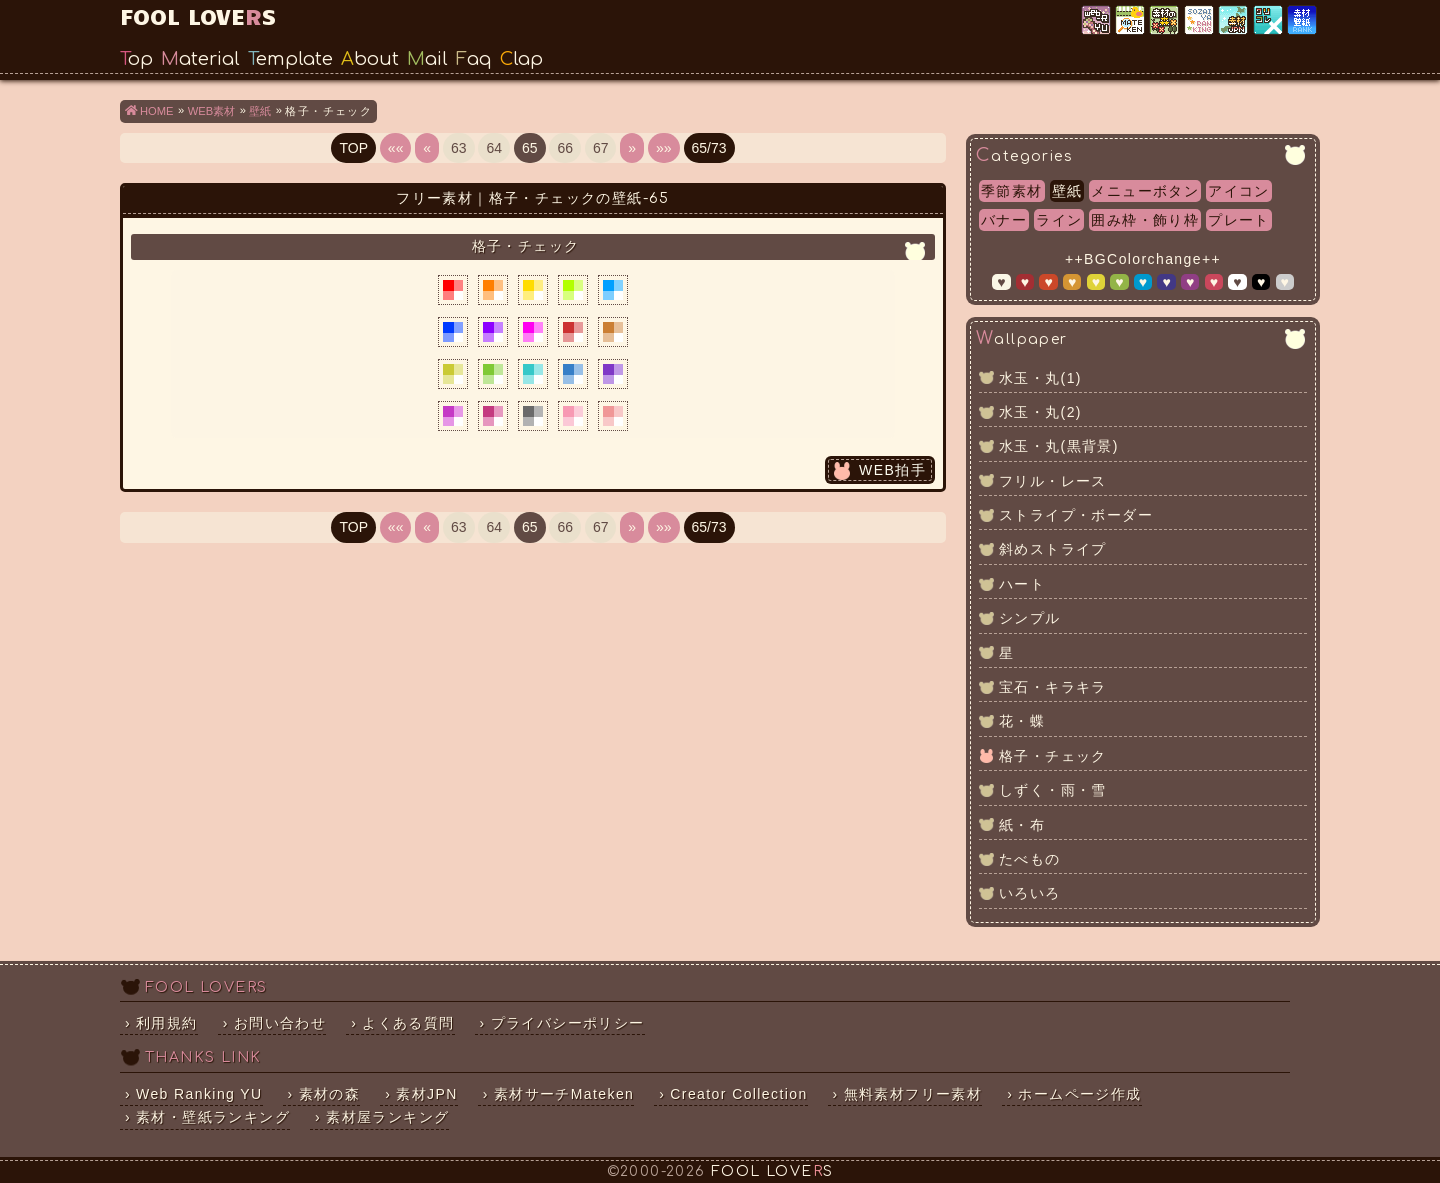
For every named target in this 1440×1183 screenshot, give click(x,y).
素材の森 (330, 1094)
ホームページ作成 (1079, 1094)
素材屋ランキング (1200, 21)
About (370, 59)
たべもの (1030, 859)
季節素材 (1012, 191)
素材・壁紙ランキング (1303, 21)
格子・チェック (1053, 756)
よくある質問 (408, 1023)
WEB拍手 (892, 470)
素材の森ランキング (1165, 21)
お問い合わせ (280, 1023)
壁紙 (1067, 191)
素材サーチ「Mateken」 (1131, 21)
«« (396, 148)
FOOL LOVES (198, 15)
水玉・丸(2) (1040, 412)
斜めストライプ (1053, 549)
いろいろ (1030, 893)
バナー (1004, 220)
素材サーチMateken (564, 1094)
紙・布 (1022, 825)
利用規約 (167, 1023)
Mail (427, 59)
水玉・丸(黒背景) (1059, 446)
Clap (521, 59)
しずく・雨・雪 (1053, 790)
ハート (1022, 584)
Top (136, 59)
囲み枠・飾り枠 (1145, 220)
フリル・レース (1053, 481)
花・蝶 (1022, 721)
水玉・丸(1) (1040, 378)
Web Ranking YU (1097, 21)
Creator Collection (738, 1094)
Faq (474, 59)
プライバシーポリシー (568, 1023)
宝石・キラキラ (1053, 687)
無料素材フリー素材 (913, 1094)
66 (565, 148)
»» (664, 148)
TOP (353, 148)
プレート (1239, 220)
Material (200, 59)
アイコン (1239, 191)
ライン (1059, 220)
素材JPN (1234, 21)
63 (459, 148)
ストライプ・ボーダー (1076, 515)
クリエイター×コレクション (1269, 21)
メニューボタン (1145, 191)
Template (290, 59)
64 (494, 148)
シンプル (1030, 618)
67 (601, 148)
